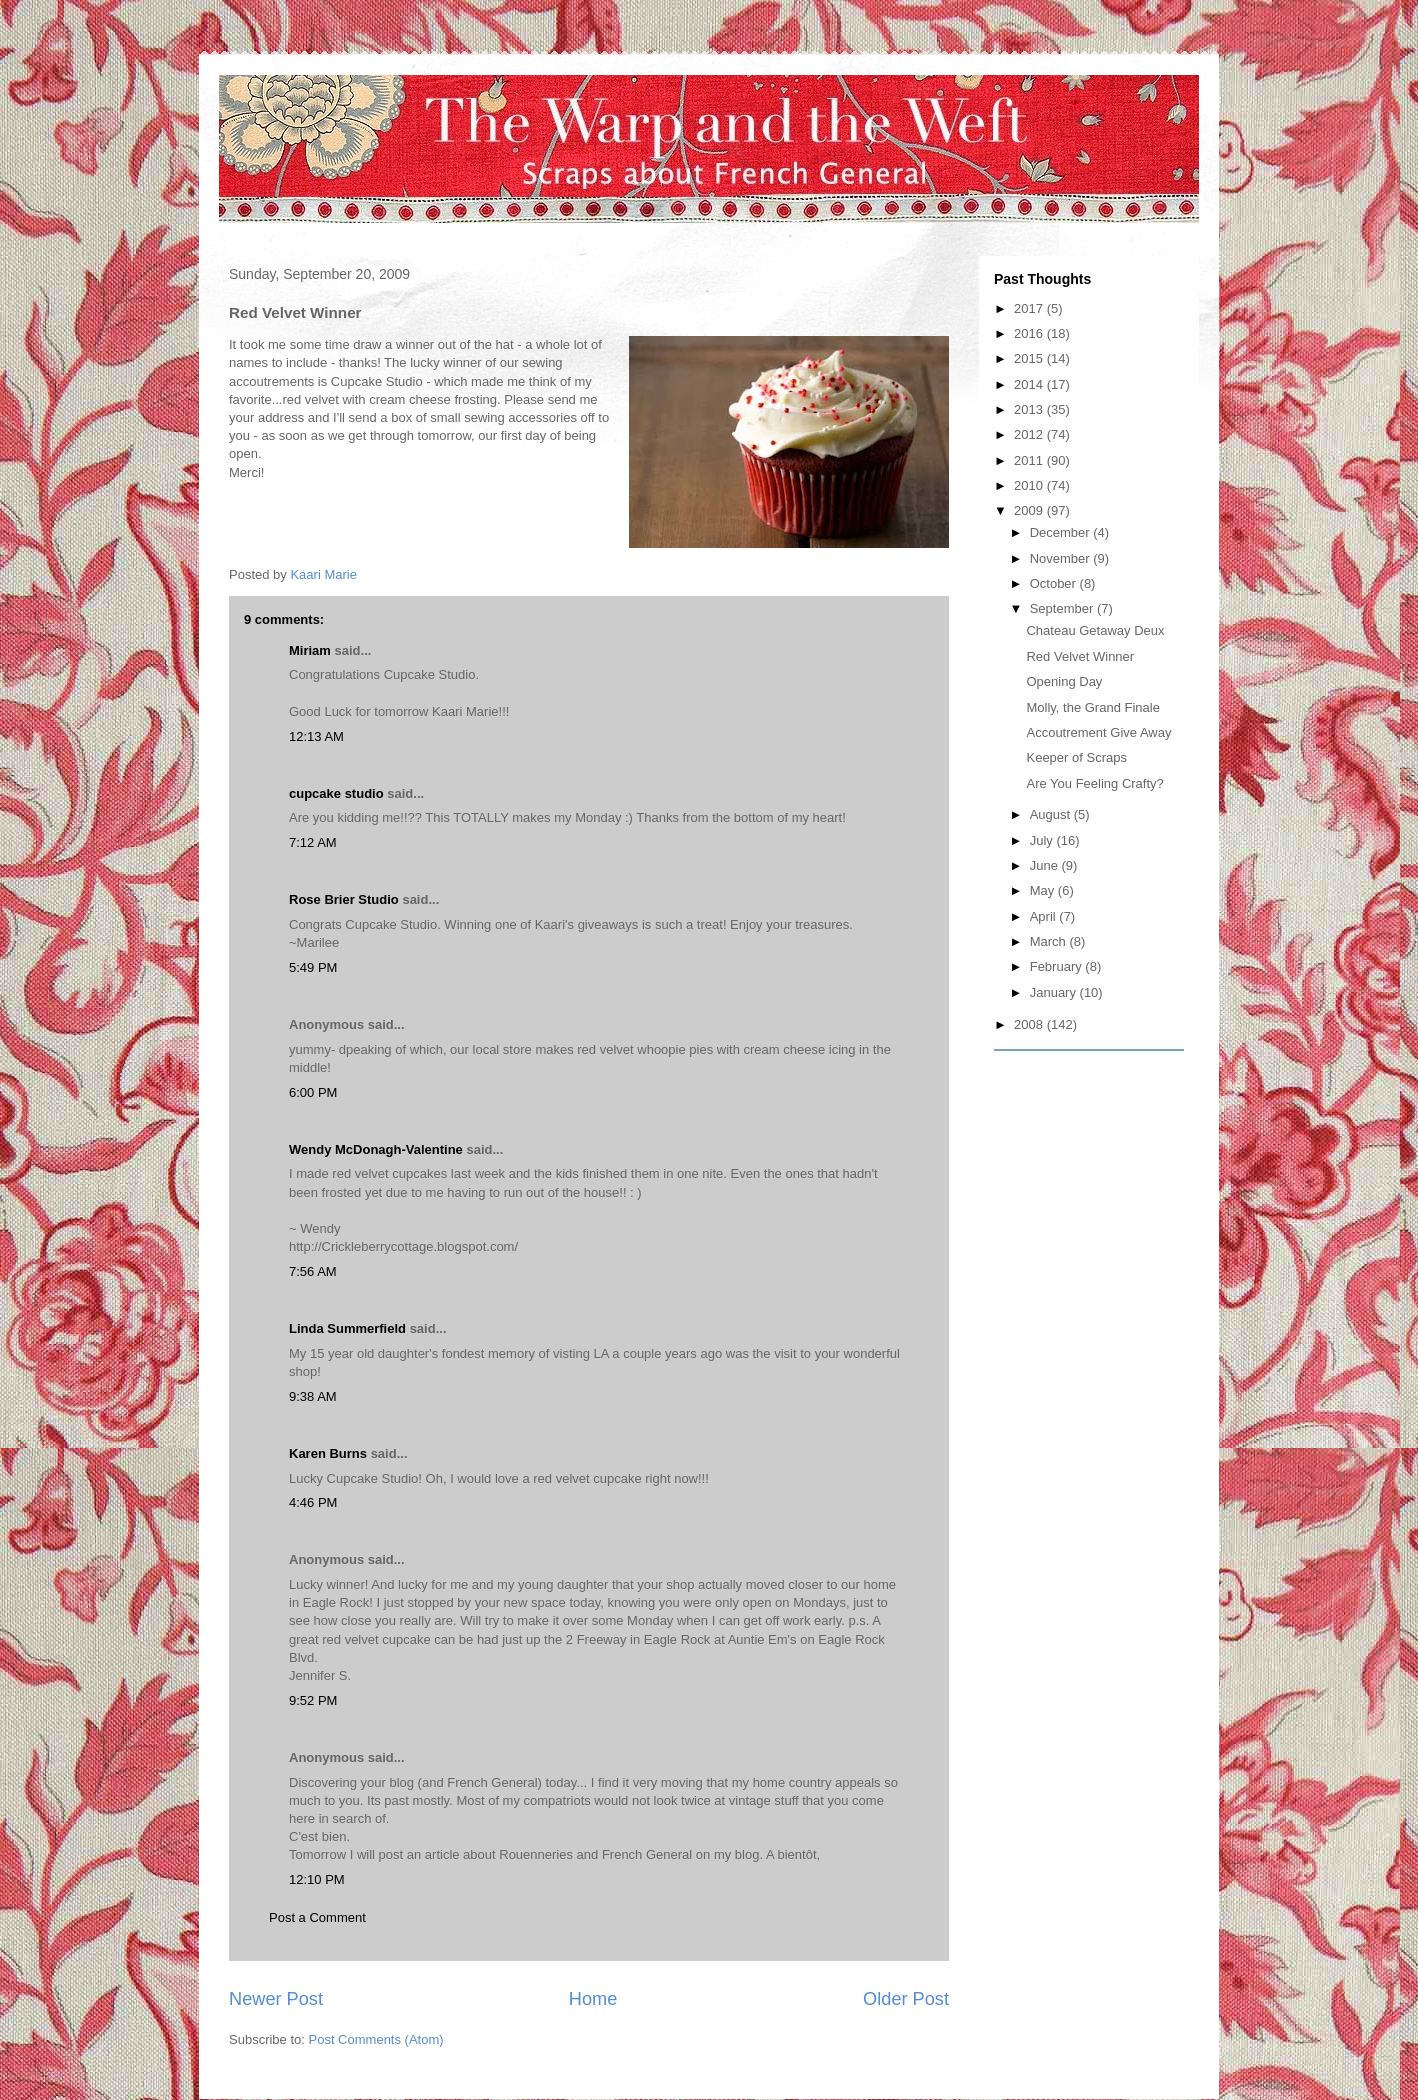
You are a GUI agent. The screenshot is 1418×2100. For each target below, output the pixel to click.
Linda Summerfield (347, 1328)
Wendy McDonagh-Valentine (376, 1149)
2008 (1030, 1024)
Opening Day (1064, 681)
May (1044, 890)
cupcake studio (336, 793)
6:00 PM (313, 1092)
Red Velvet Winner (1080, 656)
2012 (1030, 434)
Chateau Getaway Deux (1095, 630)
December (1062, 532)
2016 (1030, 333)
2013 (1030, 409)
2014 (1030, 384)
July (1043, 840)
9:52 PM (313, 1700)
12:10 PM (317, 1879)
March (1050, 941)
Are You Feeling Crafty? (1094, 783)
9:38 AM (313, 1396)
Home (593, 1999)
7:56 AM (313, 1271)
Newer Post (276, 1999)
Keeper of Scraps (1076, 757)
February (1058, 966)
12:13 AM (316, 736)
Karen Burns (328, 1453)
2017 (1030, 308)
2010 (1030, 485)
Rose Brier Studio (344, 899)
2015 (1030, 358)
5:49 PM (313, 967)
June (1046, 865)
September (1063, 608)
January (1055, 992)
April (1045, 916)
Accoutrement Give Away (1098, 732)
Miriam (310, 650)
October (1055, 583)
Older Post (906, 1999)
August (1052, 814)
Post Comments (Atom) (376, 2039)
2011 (1030, 460)
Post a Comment (317, 1917)
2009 (1030, 510)
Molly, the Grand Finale (1092, 707)
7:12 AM (313, 842)
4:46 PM (313, 1502)
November (1062, 558)
